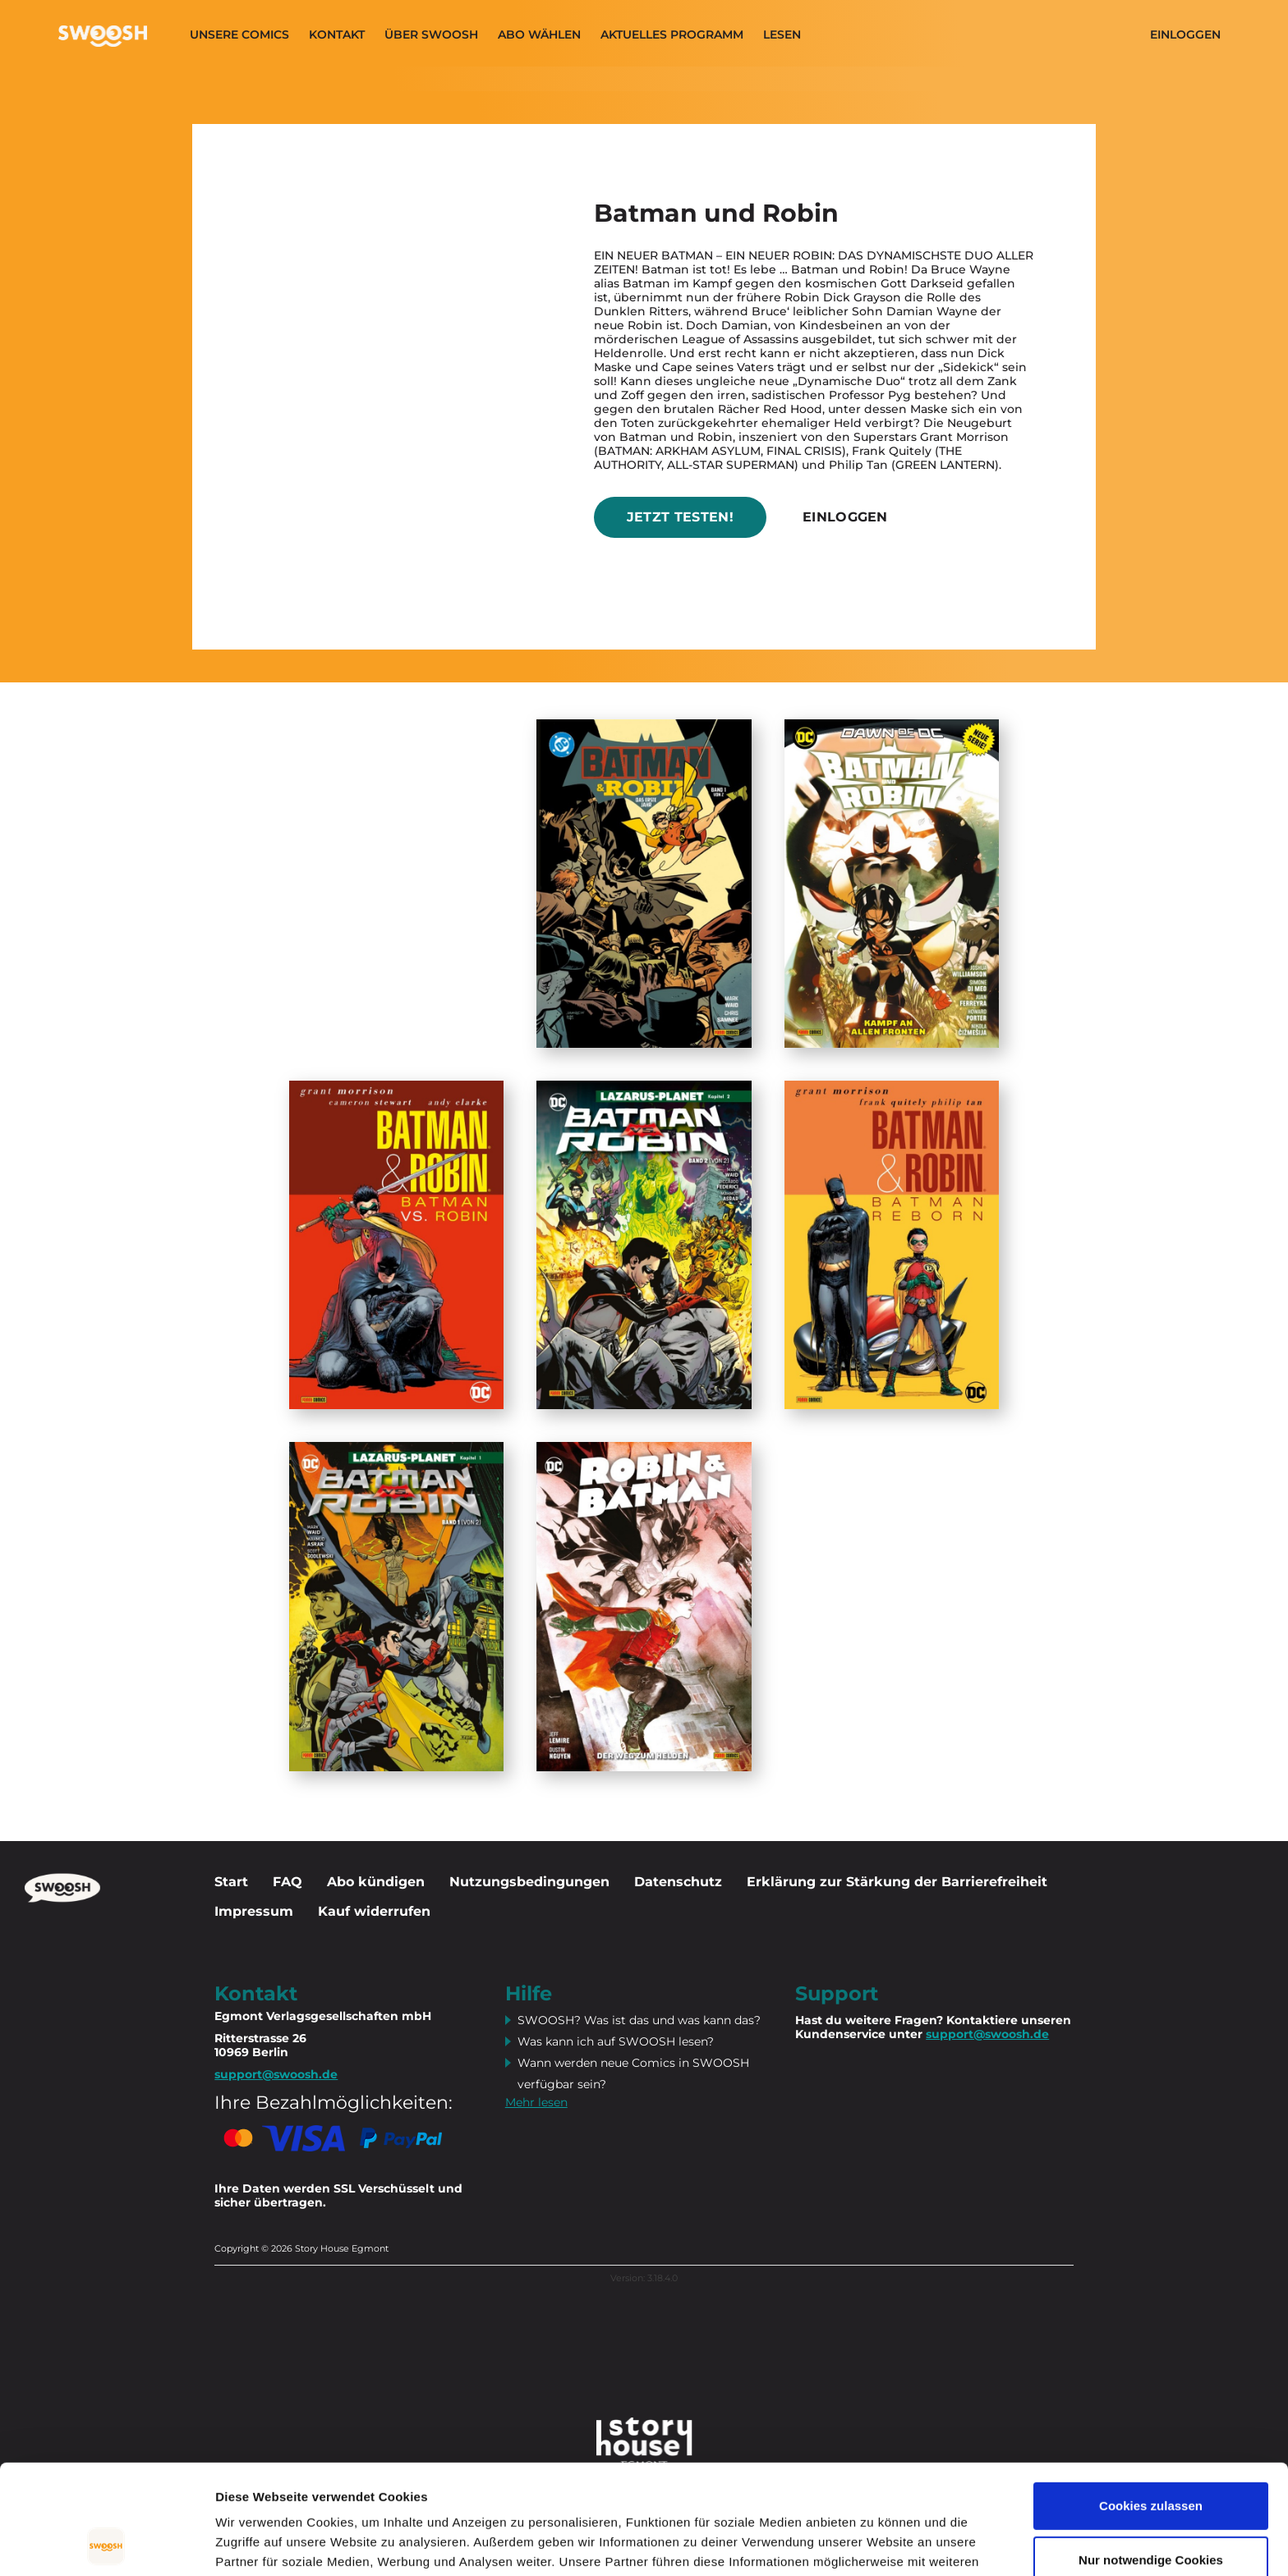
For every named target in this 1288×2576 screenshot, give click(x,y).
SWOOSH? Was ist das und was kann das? (639, 2020)
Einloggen (1185, 35)
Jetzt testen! (680, 517)
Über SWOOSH (431, 35)
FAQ (287, 1882)
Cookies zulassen (1151, 2403)
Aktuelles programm (671, 35)
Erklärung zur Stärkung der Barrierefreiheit (897, 1882)
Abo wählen (539, 35)
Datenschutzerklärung (417, 2498)
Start (231, 1882)
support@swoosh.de (987, 2034)
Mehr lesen (536, 2102)
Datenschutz (678, 1882)
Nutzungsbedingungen (529, 1882)
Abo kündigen (376, 1882)
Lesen (782, 35)
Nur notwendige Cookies (1151, 2457)
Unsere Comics (239, 35)
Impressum (253, 1911)
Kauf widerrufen (374, 1911)
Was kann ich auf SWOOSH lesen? (616, 2041)
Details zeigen (256, 2544)
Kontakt (337, 35)
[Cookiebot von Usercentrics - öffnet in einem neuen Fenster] (106, 2544)
